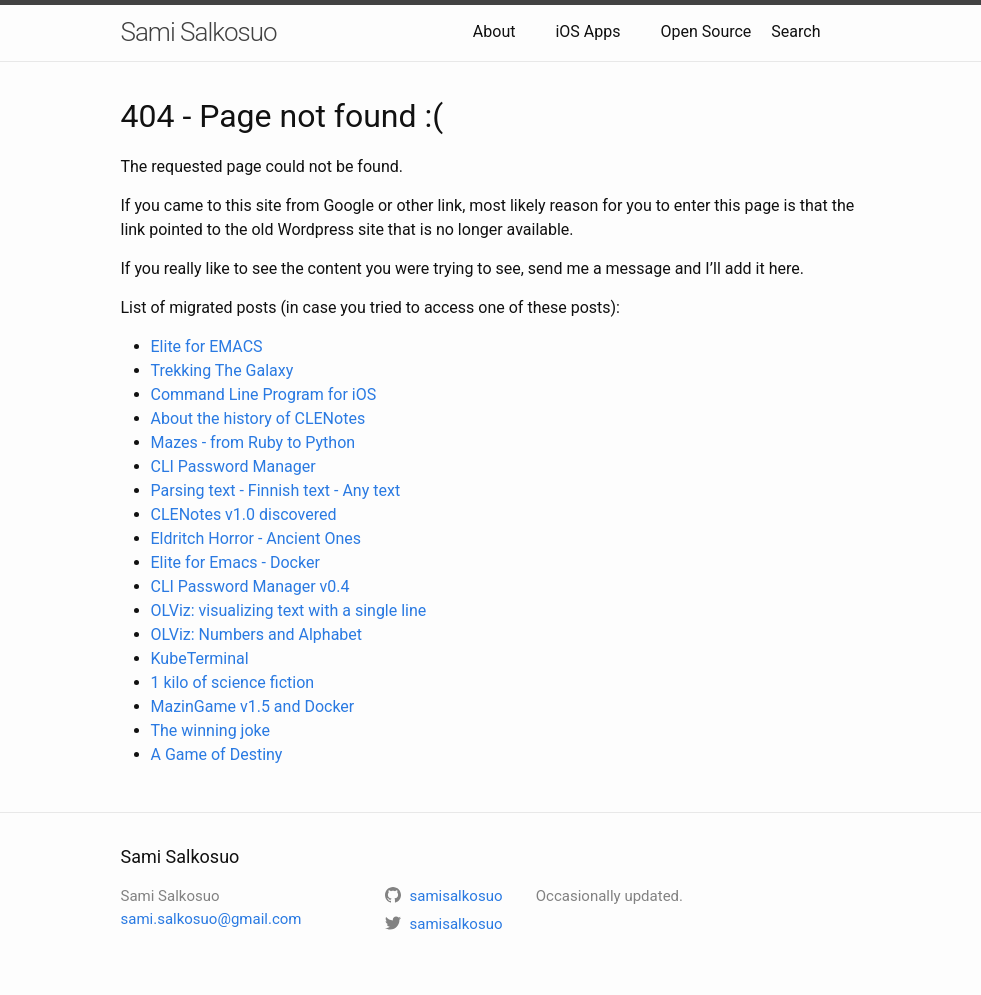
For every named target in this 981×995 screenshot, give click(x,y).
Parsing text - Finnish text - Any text (276, 490)
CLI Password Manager (233, 466)
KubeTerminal (200, 658)
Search (795, 31)
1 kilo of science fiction (233, 682)
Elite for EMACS (207, 346)
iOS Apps (587, 31)
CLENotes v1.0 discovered (244, 514)
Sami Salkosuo (199, 32)
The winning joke (210, 730)
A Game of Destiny (217, 754)
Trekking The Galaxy (222, 370)
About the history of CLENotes (258, 418)
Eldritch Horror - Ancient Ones (256, 538)
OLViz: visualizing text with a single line (289, 610)
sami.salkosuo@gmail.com (211, 919)
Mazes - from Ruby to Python (253, 442)
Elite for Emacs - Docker (235, 562)
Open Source (705, 31)
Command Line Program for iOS (264, 394)
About (494, 31)
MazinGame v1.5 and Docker (253, 706)
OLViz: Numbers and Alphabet (257, 634)
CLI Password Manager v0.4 (250, 586)
